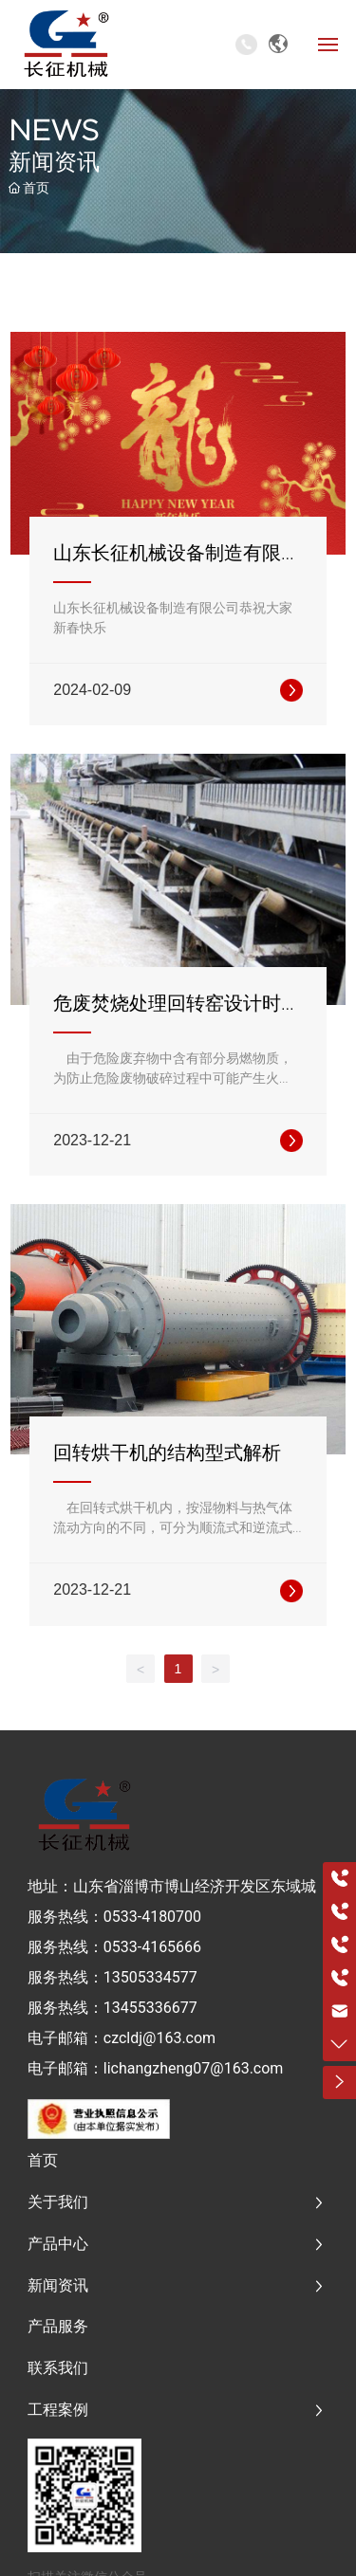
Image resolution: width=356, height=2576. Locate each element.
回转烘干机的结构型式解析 (167, 1452)
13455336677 (150, 2008)
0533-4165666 (152, 1947)
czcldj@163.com (159, 2038)
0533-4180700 (152, 1917)
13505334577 (150, 1977)
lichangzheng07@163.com (193, 2068)
